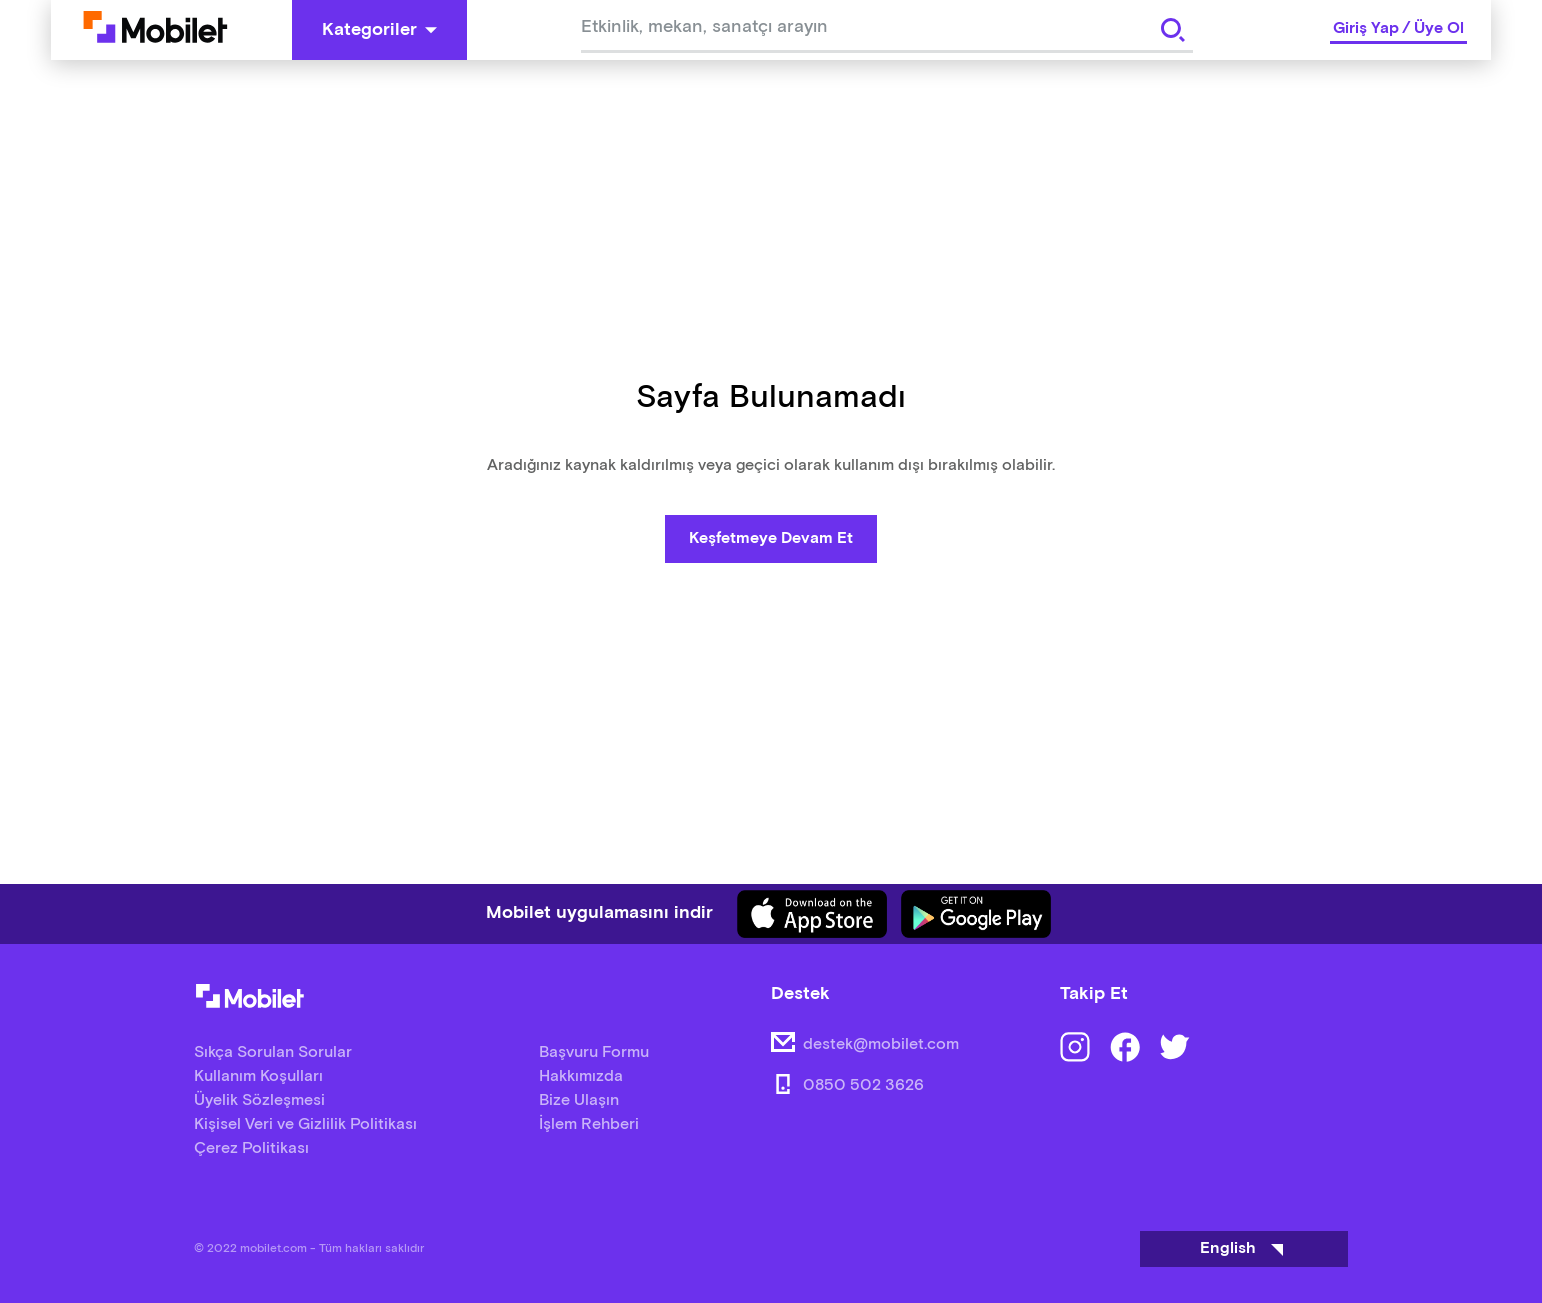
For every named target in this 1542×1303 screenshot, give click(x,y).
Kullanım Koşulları (258, 1076)
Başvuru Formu (594, 1052)
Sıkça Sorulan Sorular (273, 1052)
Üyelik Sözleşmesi (259, 1100)
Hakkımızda (581, 1076)
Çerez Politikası (251, 1148)
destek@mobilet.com (881, 1044)
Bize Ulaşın (579, 1100)
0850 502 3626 (863, 1085)
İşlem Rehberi (589, 1124)
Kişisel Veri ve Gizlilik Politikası (305, 1124)
